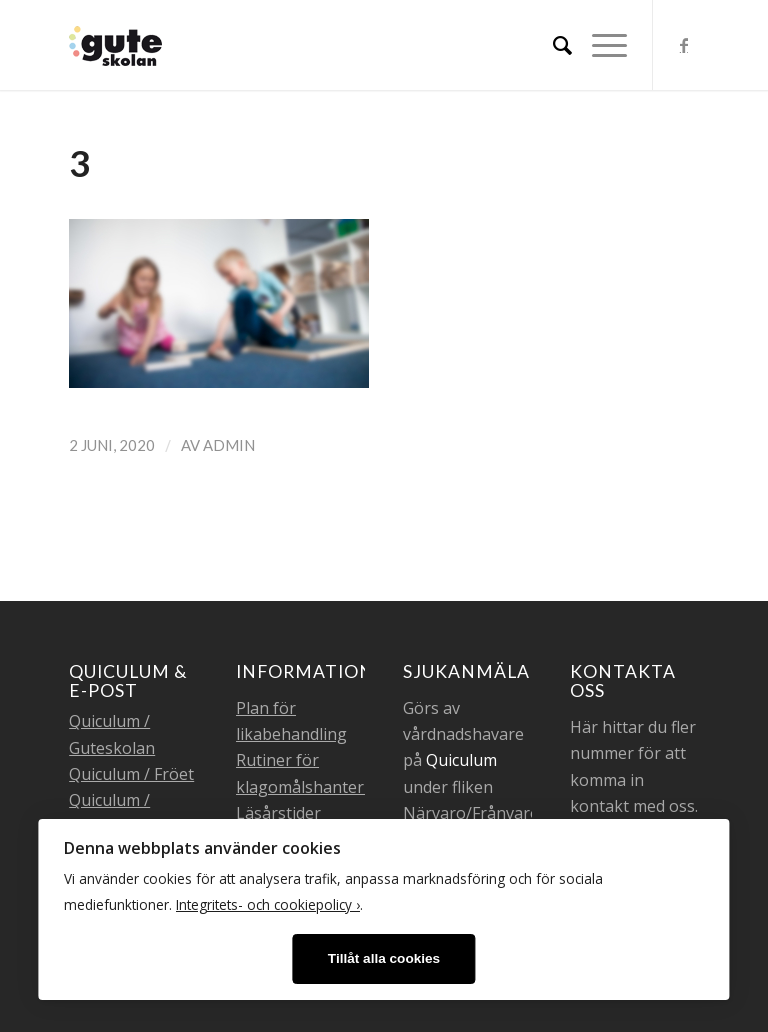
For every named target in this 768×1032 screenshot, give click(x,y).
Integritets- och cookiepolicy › (268, 904)
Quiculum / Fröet (131, 774)
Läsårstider (278, 813)
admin (229, 445)
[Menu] (599, 45)
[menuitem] (552, 45)
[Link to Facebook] (684, 45)
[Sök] (552, 45)
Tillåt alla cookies (384, 958)
